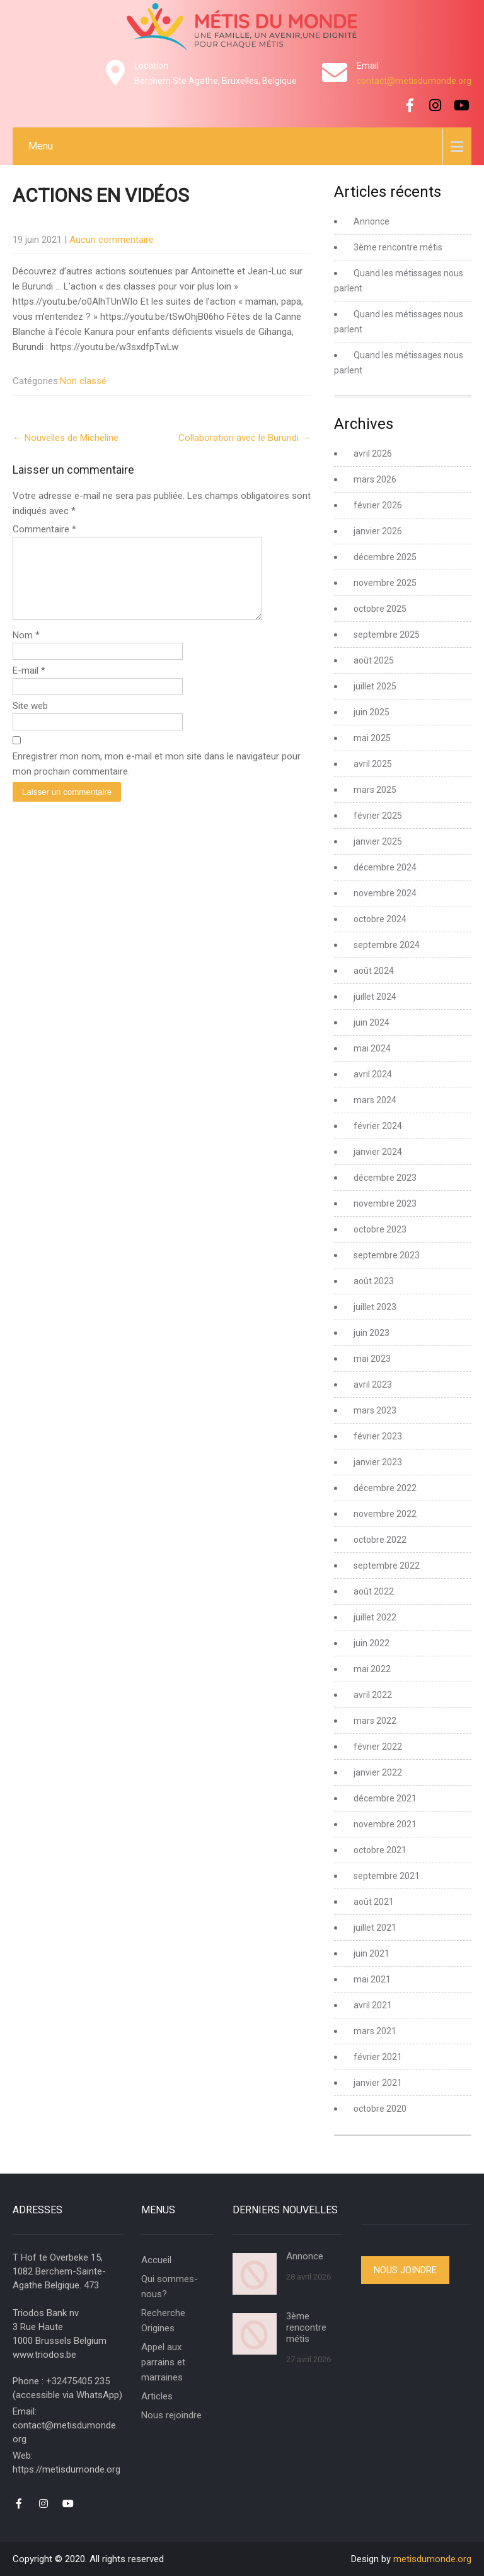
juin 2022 (371, 1643)
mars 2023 (375, 1410)
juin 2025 (371, 712)
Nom (26, 650)
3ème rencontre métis (398, 247)
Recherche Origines (163, 2320)
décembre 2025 (385, 557)
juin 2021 (371, 1953)
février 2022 (378, 1747)
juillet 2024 (375, 997)
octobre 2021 (380, 1850)
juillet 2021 (375, 1928)
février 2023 (378, 1436)
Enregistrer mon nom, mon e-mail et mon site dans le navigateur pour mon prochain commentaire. (157, 779)
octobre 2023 (380, 1229)
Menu (40, 146)
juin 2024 (371, 1022)
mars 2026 (375, 479)
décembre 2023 (385, 1178)
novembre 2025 (385, 583)
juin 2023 (371, 1333)
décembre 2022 (385, 1488)
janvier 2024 (378, 1152)
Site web (30, 721)
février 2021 (378, 2057)
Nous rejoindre (171, 2415)
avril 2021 (373, 2005)
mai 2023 (372, 1359)
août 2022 (374, 1591)
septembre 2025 (387, 634)
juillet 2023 (375, 1307)
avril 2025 (373, 764)
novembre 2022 (385, 1514)
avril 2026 (373, 453)
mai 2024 (372, 1048)
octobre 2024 (380, 919)
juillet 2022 (375, 1617)
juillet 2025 (375, 686)
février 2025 (378, 816)
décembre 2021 (385, 1798)
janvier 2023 (378, 1462)
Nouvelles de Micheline (65, 437)
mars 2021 (375, 2031)
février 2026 (378, 505)
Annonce (371, 221)
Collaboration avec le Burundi (244, 437)
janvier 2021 (378, 2083)
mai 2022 (372, 1669)
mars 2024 (375, 1100)
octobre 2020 (380, 2109)
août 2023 (374, 1281)
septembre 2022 (387, 1565)
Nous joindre (405, 2270)
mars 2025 (375, 790)
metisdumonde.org (432, 2559)
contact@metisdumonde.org (414, 81)
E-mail (29, 685)
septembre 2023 (387, 1255)
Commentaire (44, 529)
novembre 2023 (385, 1203)
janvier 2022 (378, 1772)
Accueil (156, 2260)
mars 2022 (375, 1721)
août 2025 (374, 660)
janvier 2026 (378, 531)
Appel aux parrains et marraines (163, 2362)
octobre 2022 (380, 1540)
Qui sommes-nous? (169, 2286)
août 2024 (374, 971)
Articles (157, 2396)
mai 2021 (372, 1979)
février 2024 (378, 1126)
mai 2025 (372, 738)
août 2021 (374, 1902)
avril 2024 (373, 1074)
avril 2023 (373, 1384)
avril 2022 (373, 1695)
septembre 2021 (387, 1876)
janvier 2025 (378, 841)
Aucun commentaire (111, 239)
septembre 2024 (387, 945)
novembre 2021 (385, 1824)
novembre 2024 (385, 893)
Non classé (83, 381)
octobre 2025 (380, 609)
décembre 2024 (385, 867)
